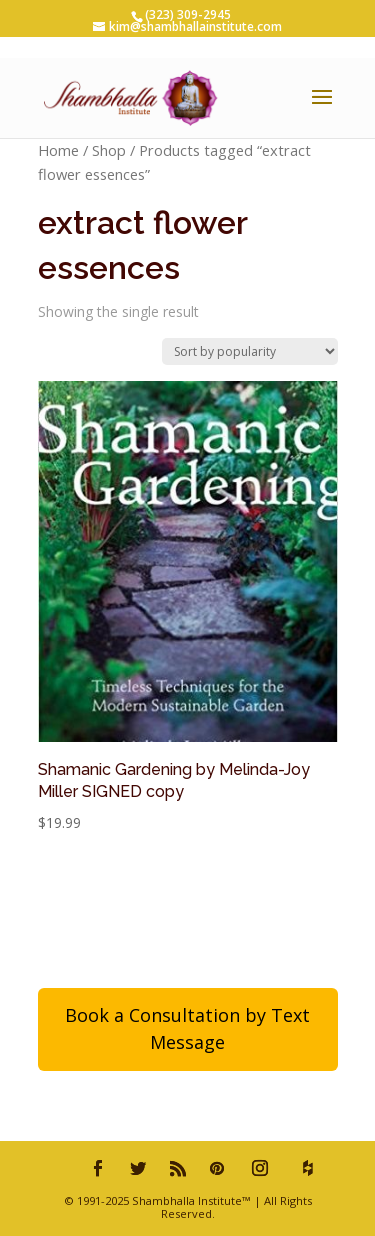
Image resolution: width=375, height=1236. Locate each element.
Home (58, 150)
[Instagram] (260, 1168)
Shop (109, 150)
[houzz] (308, 1168)
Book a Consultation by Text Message (187, 1028)
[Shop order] (250, 351)
